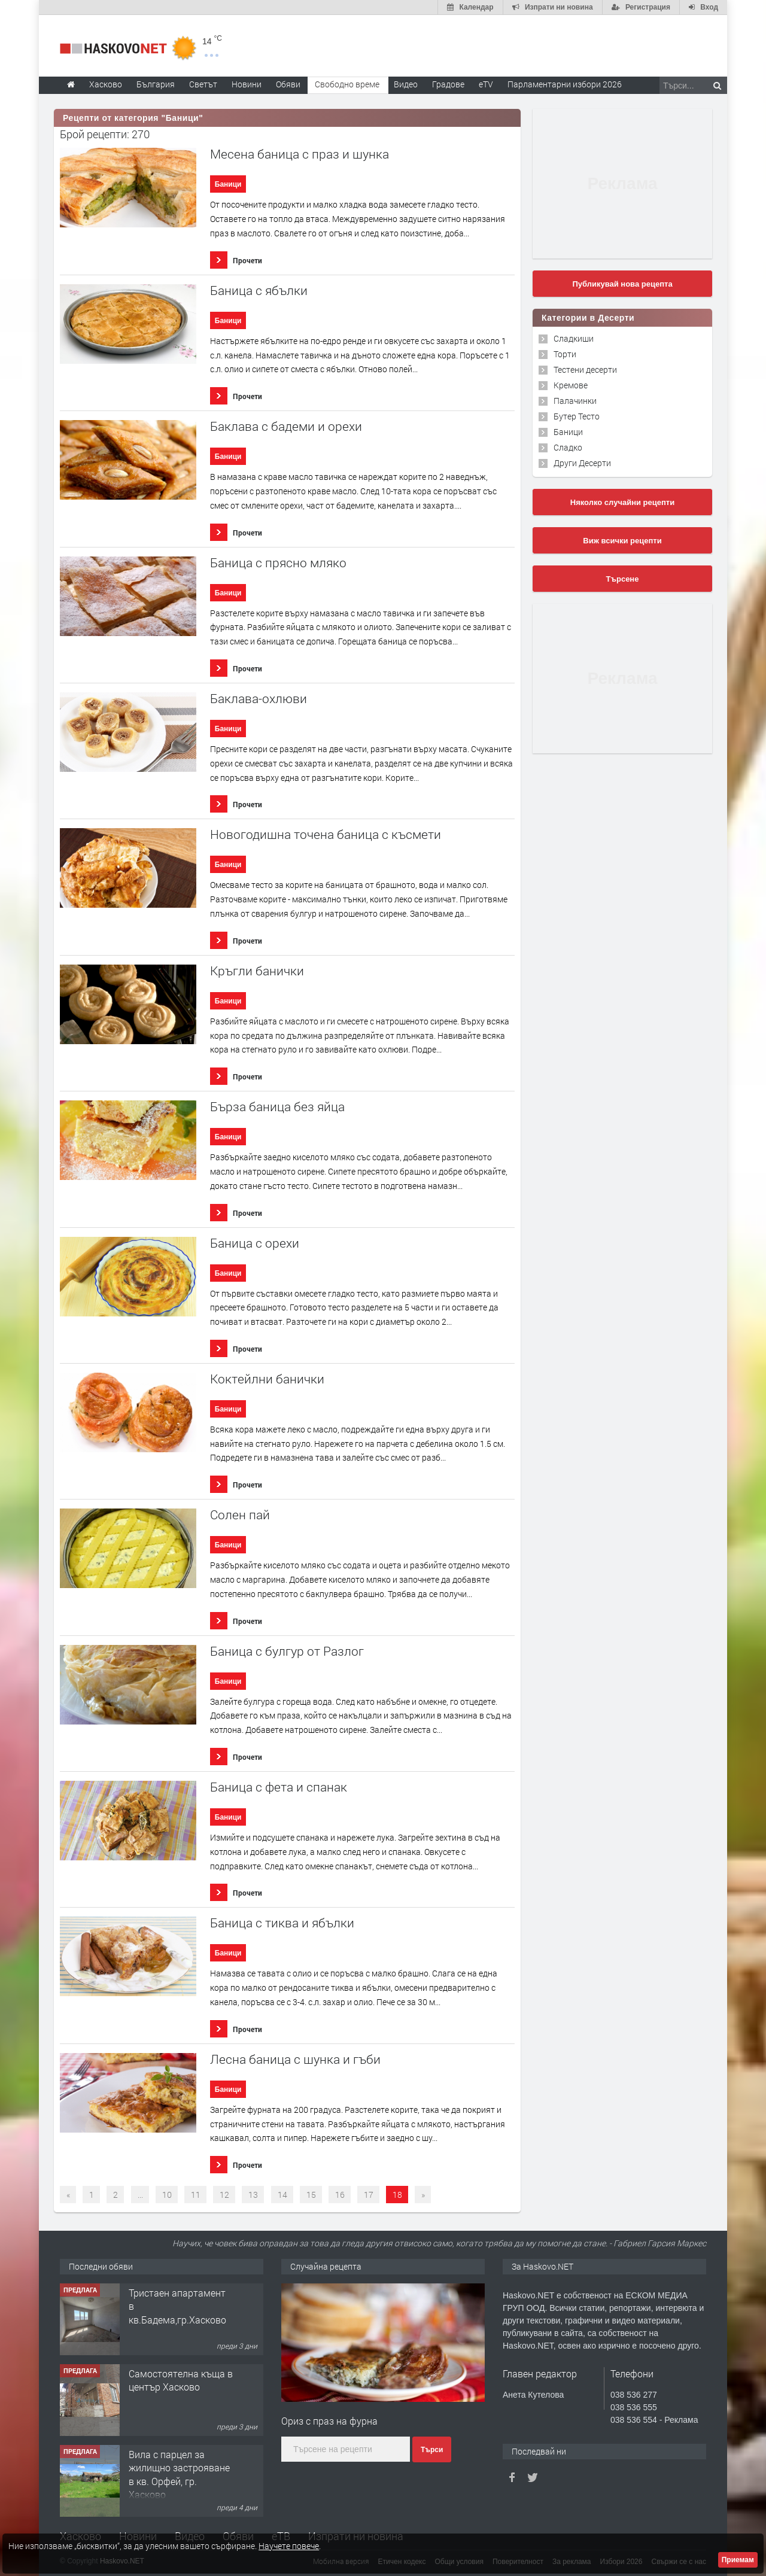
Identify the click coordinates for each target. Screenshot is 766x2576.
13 (253, 2194)
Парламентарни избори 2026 (564, 84)
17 (368, 2194)
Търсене (622, 578)
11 (195, 2194)
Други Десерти (582, 463)
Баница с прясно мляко (278, 562)
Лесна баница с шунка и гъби (295, 2059)
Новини (247, 84)
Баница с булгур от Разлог (287, 1651)
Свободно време (347, 84)
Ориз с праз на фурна (329, 2420)
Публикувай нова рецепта (622, 283)
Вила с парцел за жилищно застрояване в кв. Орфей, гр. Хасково (179, 2474)
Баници (228, 184)
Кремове (571, 385)
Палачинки (575, 400)
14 (282, 2194)
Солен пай (240, 1515)
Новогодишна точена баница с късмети (325, 834)
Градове (448, 84)
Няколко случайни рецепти (622, 502)
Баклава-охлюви (258, 698)
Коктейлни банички (267, 1379)
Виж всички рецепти (622, 540)
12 (224, 2194)
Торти (565, 354)
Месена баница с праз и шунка (299, 154)
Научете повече (289, 2545)
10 (167, 2194)
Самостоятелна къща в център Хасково (181, 2380)
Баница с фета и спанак (278, 1787)
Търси (432, 2450)
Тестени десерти (585, 369)
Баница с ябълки (259, 290)
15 (311, 2194)
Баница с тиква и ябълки (282, 1923)
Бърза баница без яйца (277, 1106)
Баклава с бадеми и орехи (286, 426)
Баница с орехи (254, 1243)
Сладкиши (574, 338)
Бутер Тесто (577, 416)
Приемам (738, 2560)
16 (340, 2194)
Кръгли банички (257, 971)
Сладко (568, 447)
